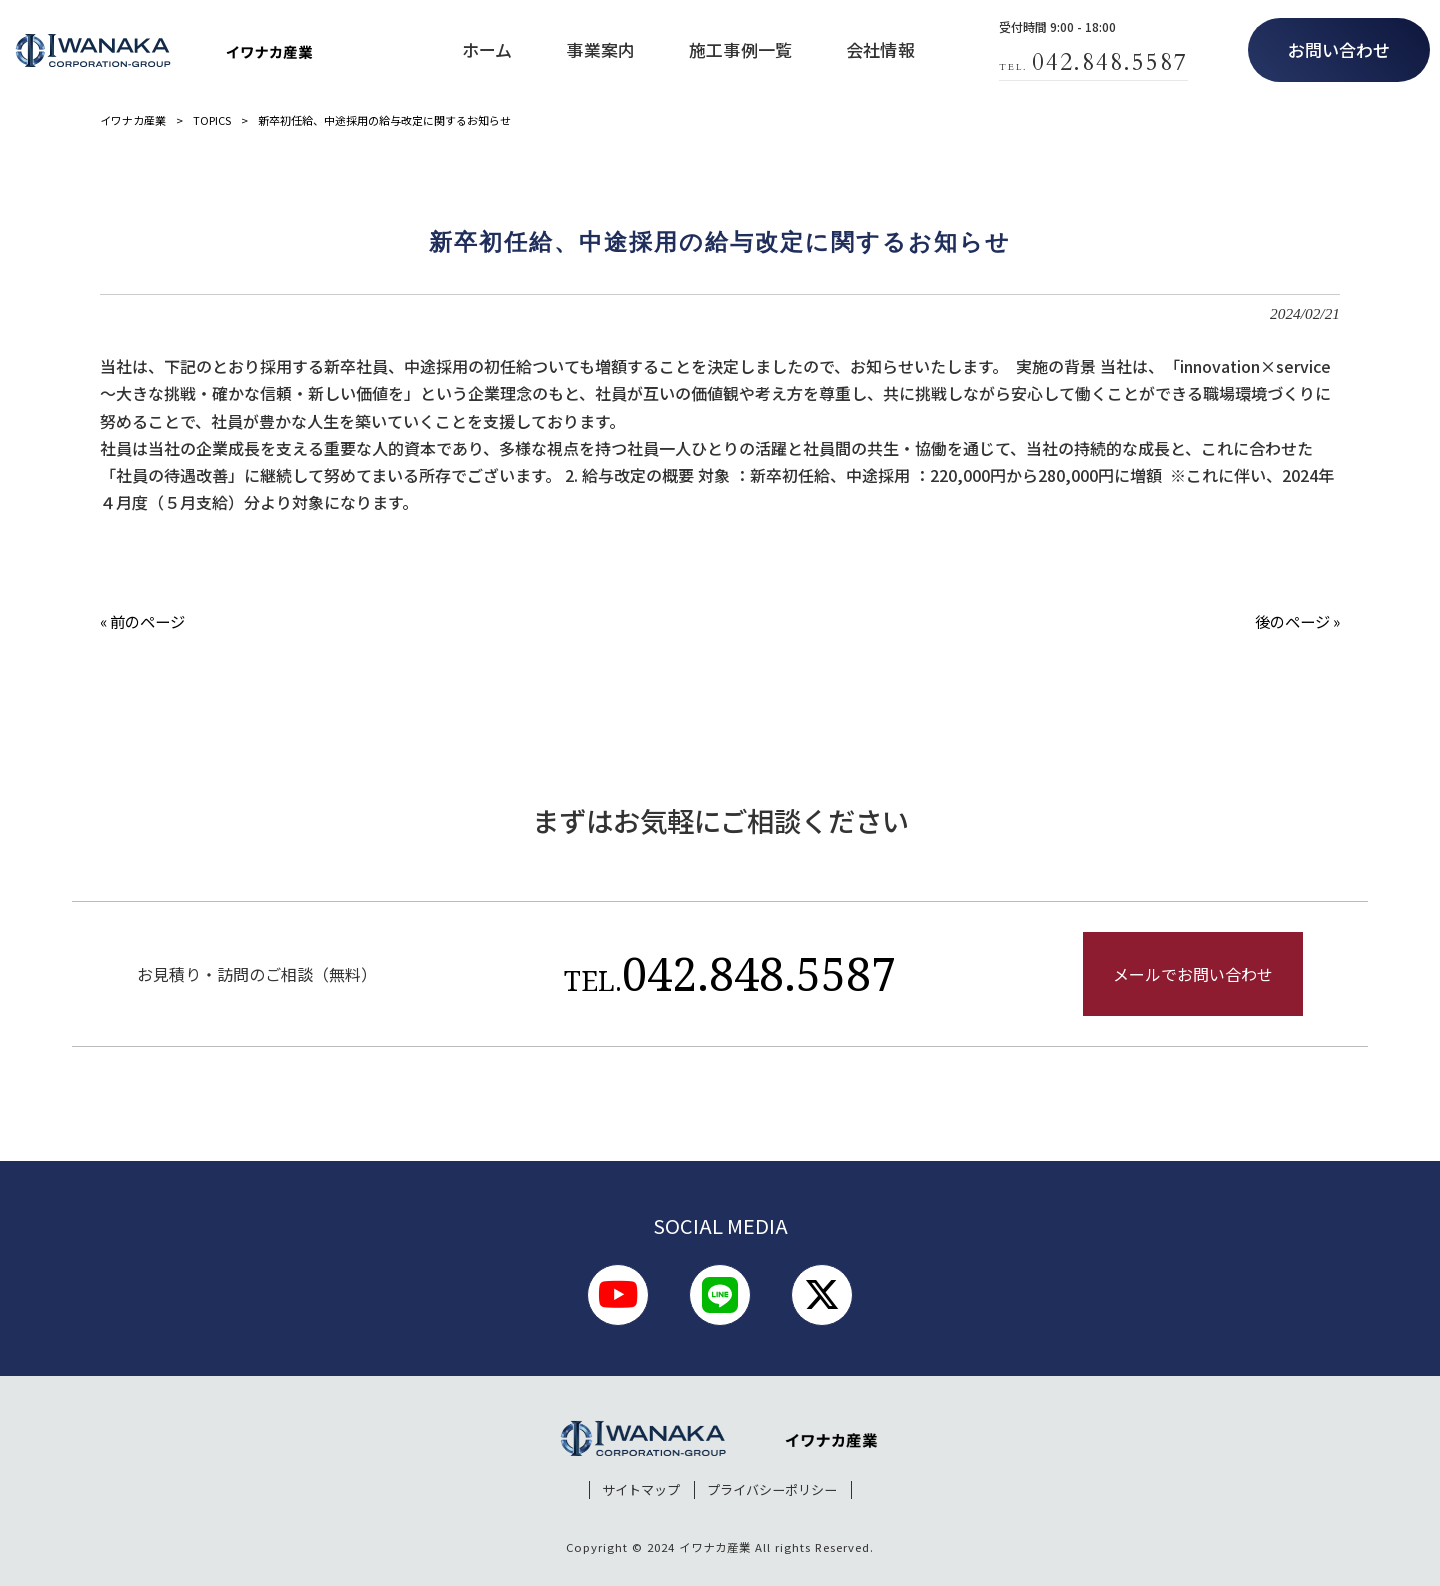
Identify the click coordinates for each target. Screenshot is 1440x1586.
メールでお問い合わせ (1193, 974)
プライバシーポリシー (772, 1490)
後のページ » (1297, 621)
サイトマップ (641, 1490)
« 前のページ (142, 621)
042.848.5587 (730, 973)
